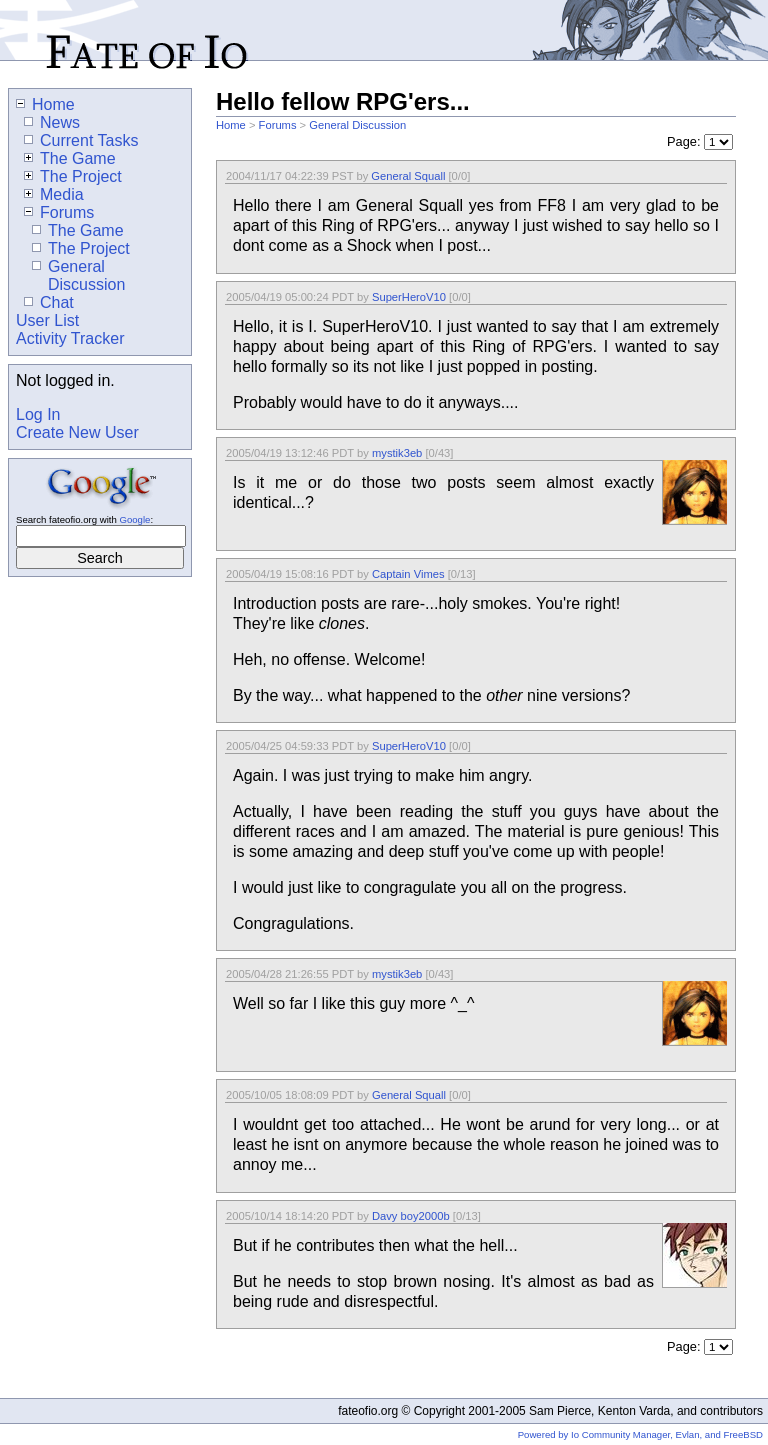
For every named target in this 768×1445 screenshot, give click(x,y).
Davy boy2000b (411, 1216)
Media (54, 194)
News (52, 122)
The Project (73, 176)
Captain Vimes (408, 574)
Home (231, 125)
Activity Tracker (70, 338)
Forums (278, 125)
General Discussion (357, 125)
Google (134, 519)
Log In (38, 414)
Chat (49, 302)
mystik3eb (397, 453)
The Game (70, 158)
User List (47, 320)
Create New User (77, 432)
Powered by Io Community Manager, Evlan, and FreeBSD (640, 1434)
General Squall (408, 176)
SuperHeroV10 (409, 297)
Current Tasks (81, 140)
